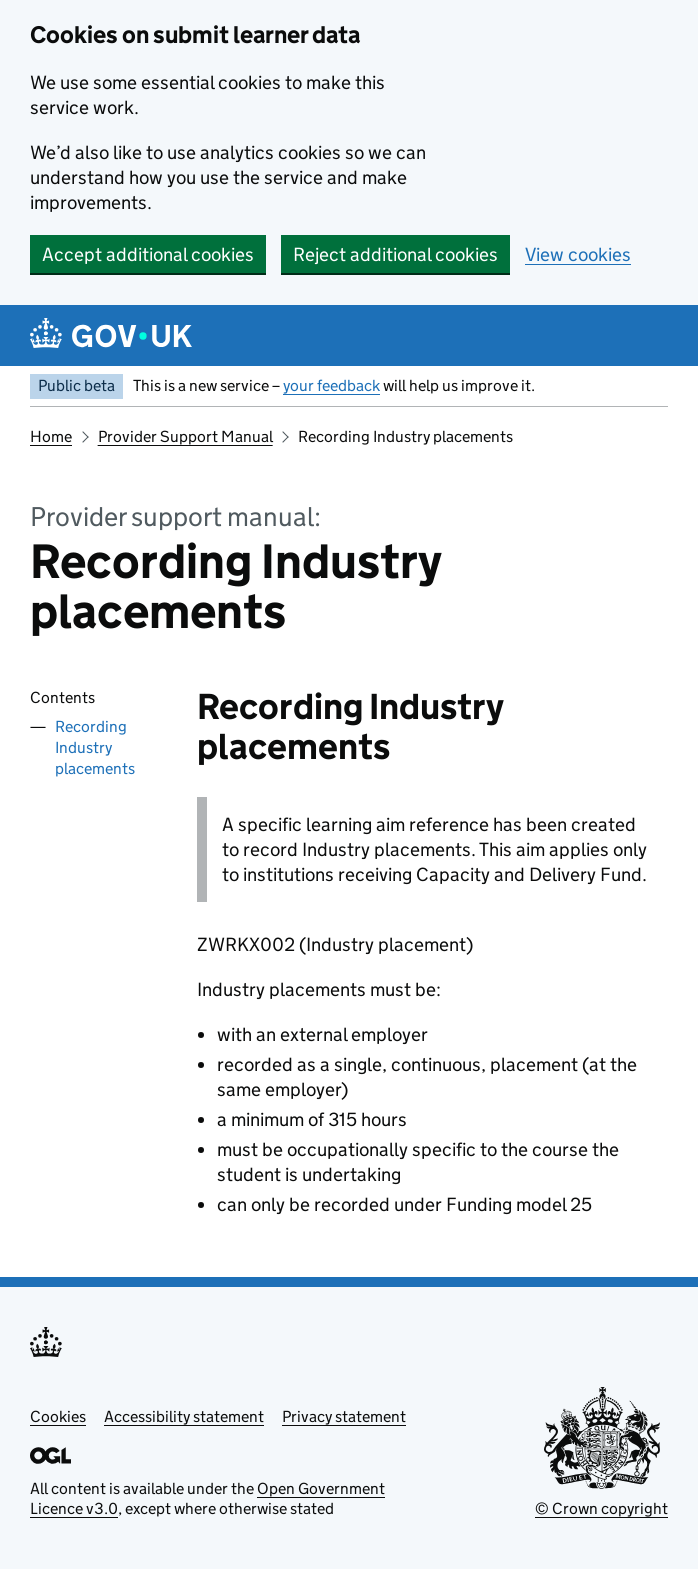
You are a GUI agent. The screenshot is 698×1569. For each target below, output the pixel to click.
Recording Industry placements (95, 747)
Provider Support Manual (185, 436)
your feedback (331, 385)
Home (51, 436)
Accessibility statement (184, 1416)
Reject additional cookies (395, 254)
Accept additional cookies (148, 254)
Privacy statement (344, 1416)
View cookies (578, 254)
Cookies (58, 1416)
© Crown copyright (601, 1508)
